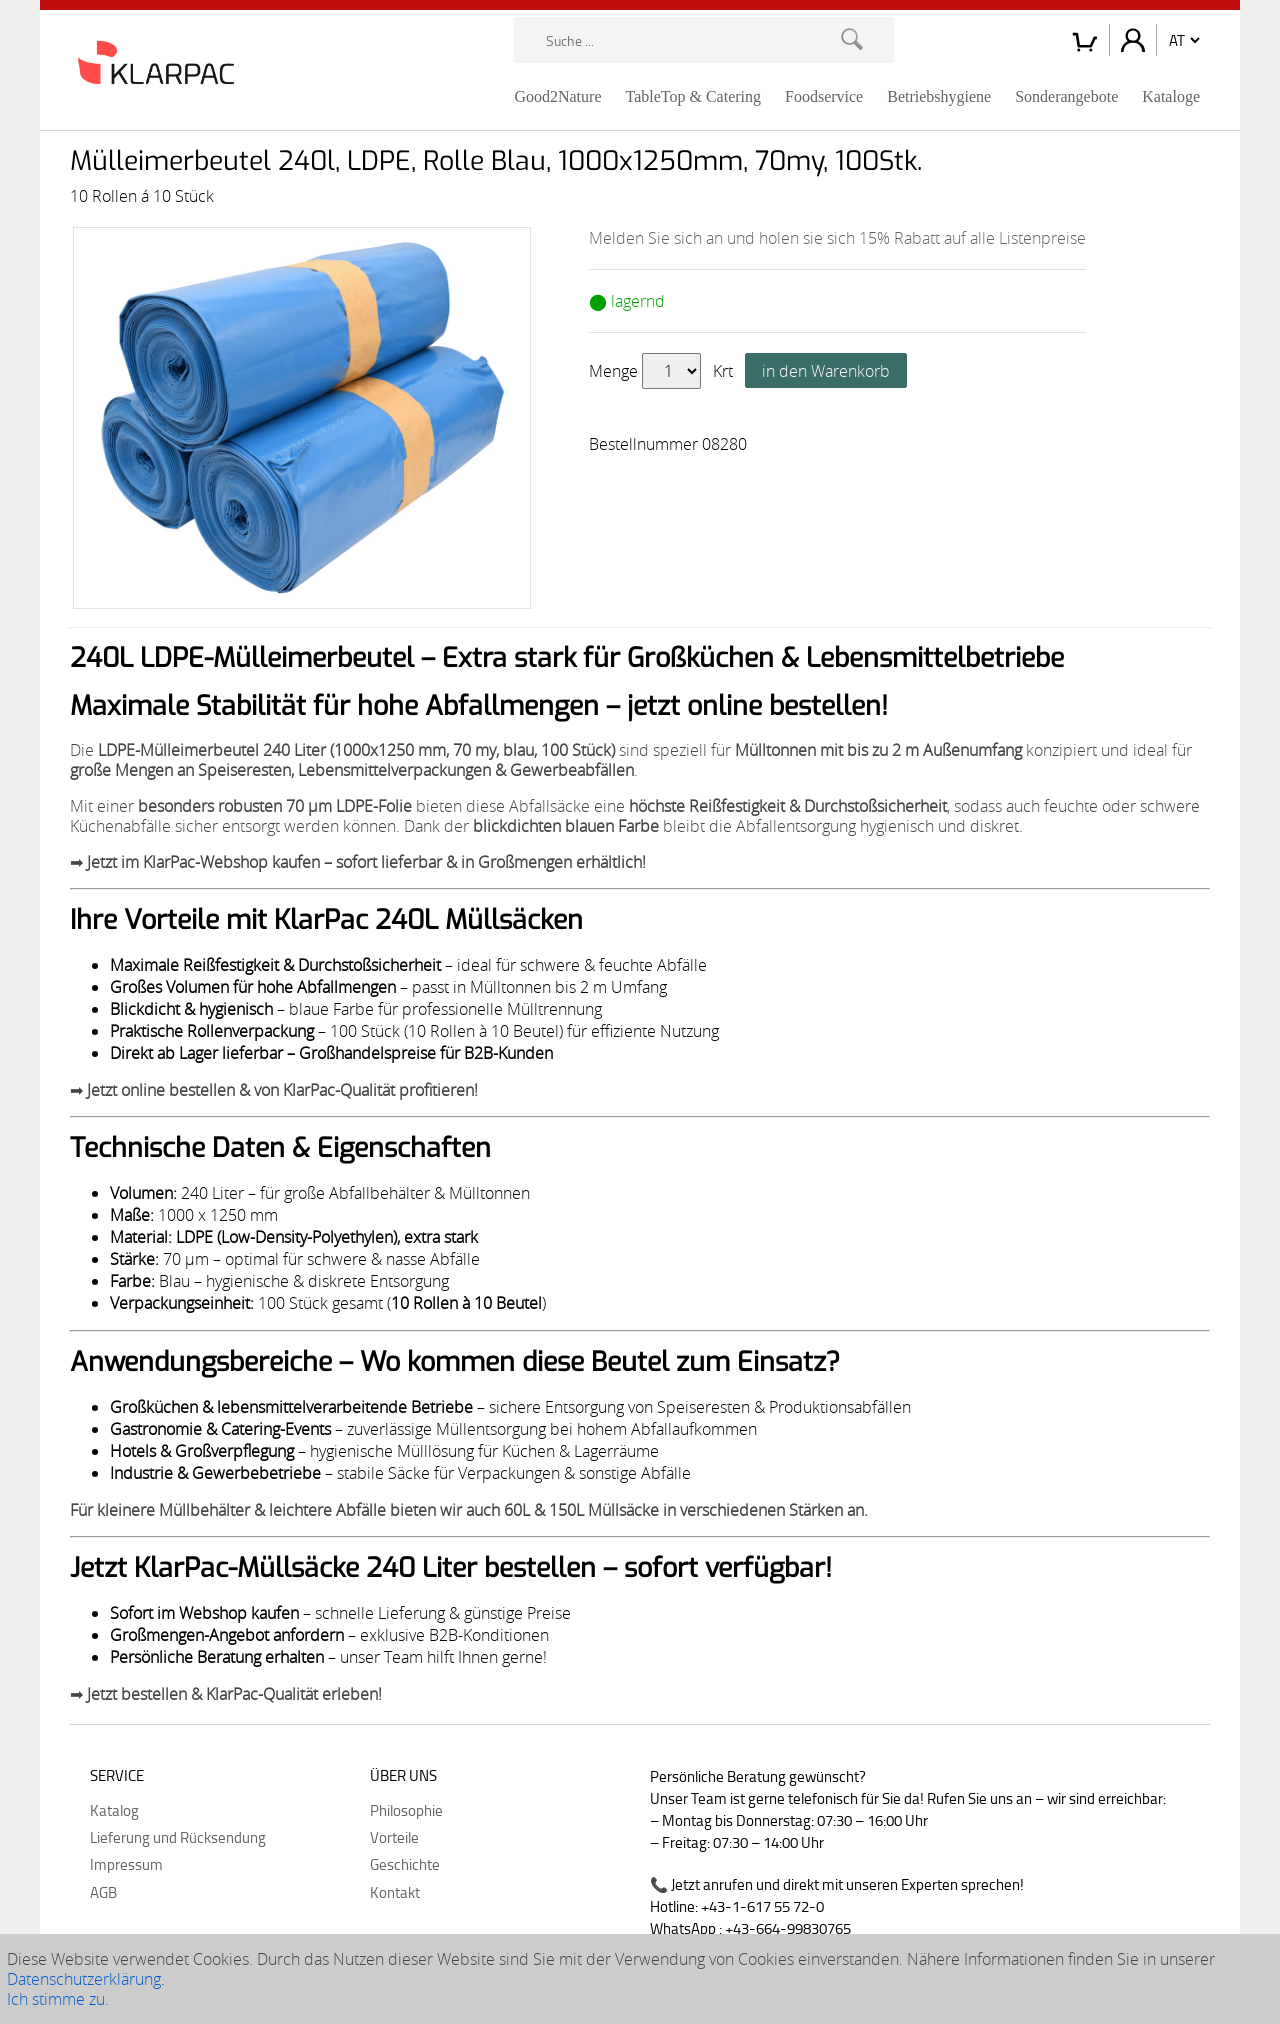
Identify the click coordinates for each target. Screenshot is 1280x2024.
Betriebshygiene (939, 96)
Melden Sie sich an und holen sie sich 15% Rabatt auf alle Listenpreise (837, 238)
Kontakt (395, 1892)
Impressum (126, 1864)
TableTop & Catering (694, 96)
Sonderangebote (1066, 96)
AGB (103, 1892)
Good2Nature (557, 96)
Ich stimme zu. (58, 1999)
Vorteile (394, 1837)
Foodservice (824, 96)
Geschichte (405, 1864)
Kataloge (1171, 96)
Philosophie (406, 1810)
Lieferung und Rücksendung (178, 1837)
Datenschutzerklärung (84, 1979)
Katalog (114, 1810)
